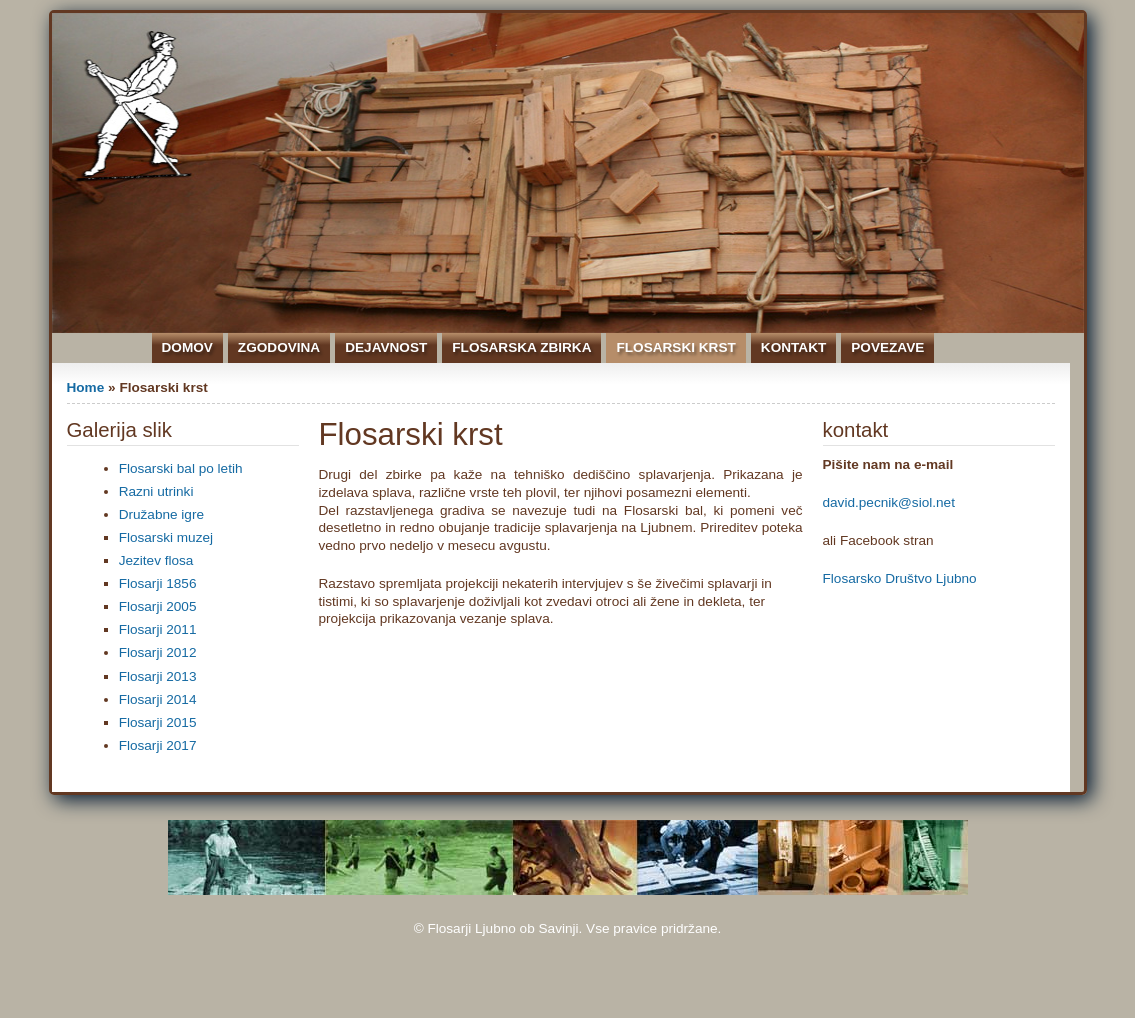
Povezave (887, 347)
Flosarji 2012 (158, 652)
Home (86, 387)
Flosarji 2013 (158, 676)
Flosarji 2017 (158, 745)
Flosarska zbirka (521, 347)
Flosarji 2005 (158, 606)
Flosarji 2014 (158, 699)
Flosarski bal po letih (181, 468)
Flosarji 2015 (158, 722)
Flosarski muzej (166, 537)
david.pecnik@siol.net (889, 502)
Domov (187, 347)
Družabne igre (161, 514)
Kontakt (793, 347)
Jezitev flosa (156, 560)
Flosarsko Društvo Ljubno (900, 578)
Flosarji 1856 (158, 583)
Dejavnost (386, 347)
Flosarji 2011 (158, 629)
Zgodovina (279, 347)
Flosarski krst (675, 347)
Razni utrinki (156, 491)
